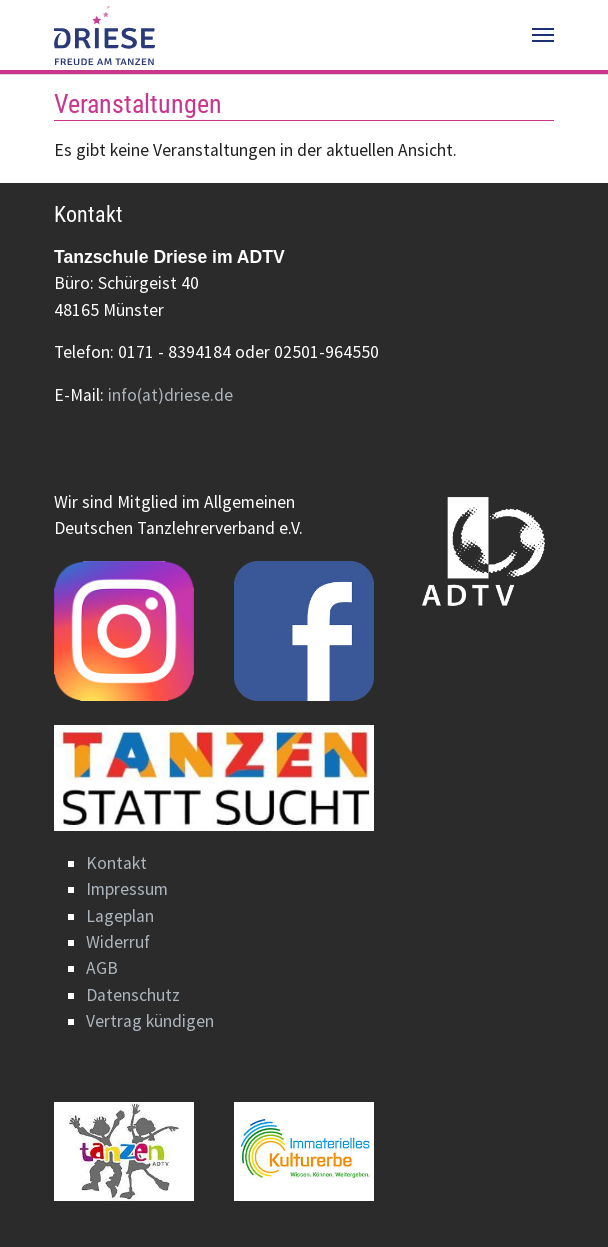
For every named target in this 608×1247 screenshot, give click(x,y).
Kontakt (116, 863)
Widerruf (118, 942)
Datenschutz (133, 995)
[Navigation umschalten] (543, 35)
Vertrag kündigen (150, 1021)
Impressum (127, 889)
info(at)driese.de (170, 395)
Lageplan (120, 916)
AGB (102, 968)
